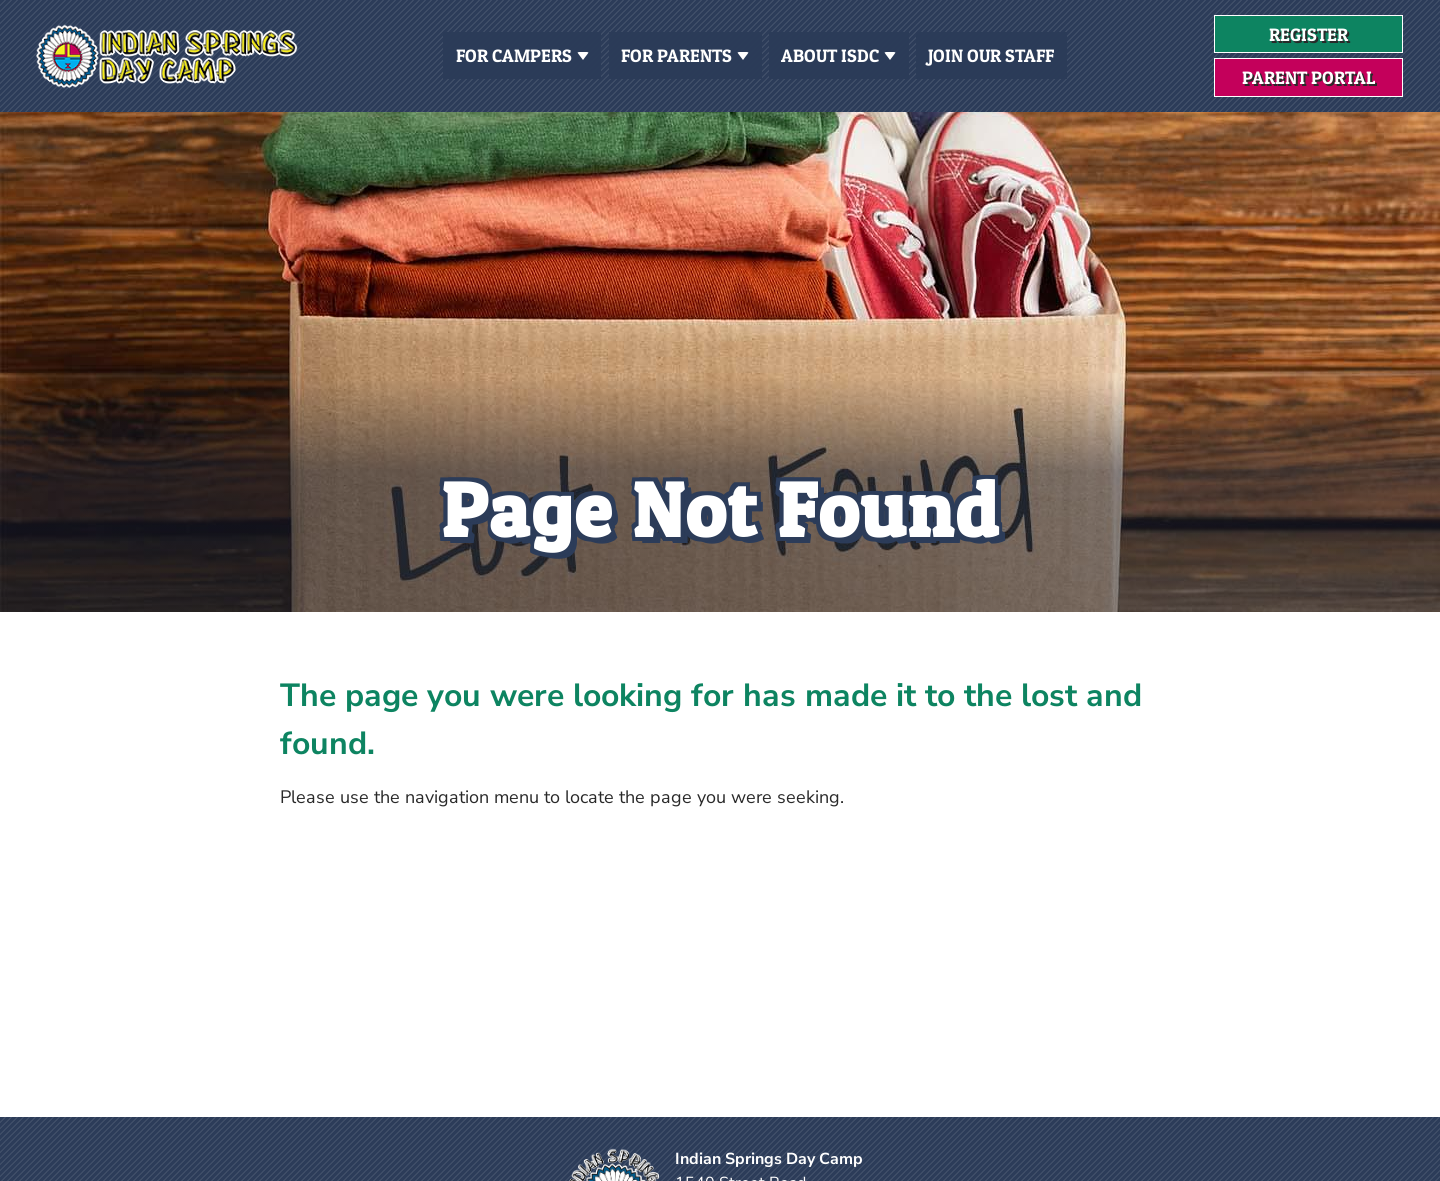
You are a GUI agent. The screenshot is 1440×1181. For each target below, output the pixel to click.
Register (1336, 38)
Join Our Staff (991, 55)
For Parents (685, 53)
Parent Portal (1308, 77)
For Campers (522, 53)
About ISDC (838, 53)
